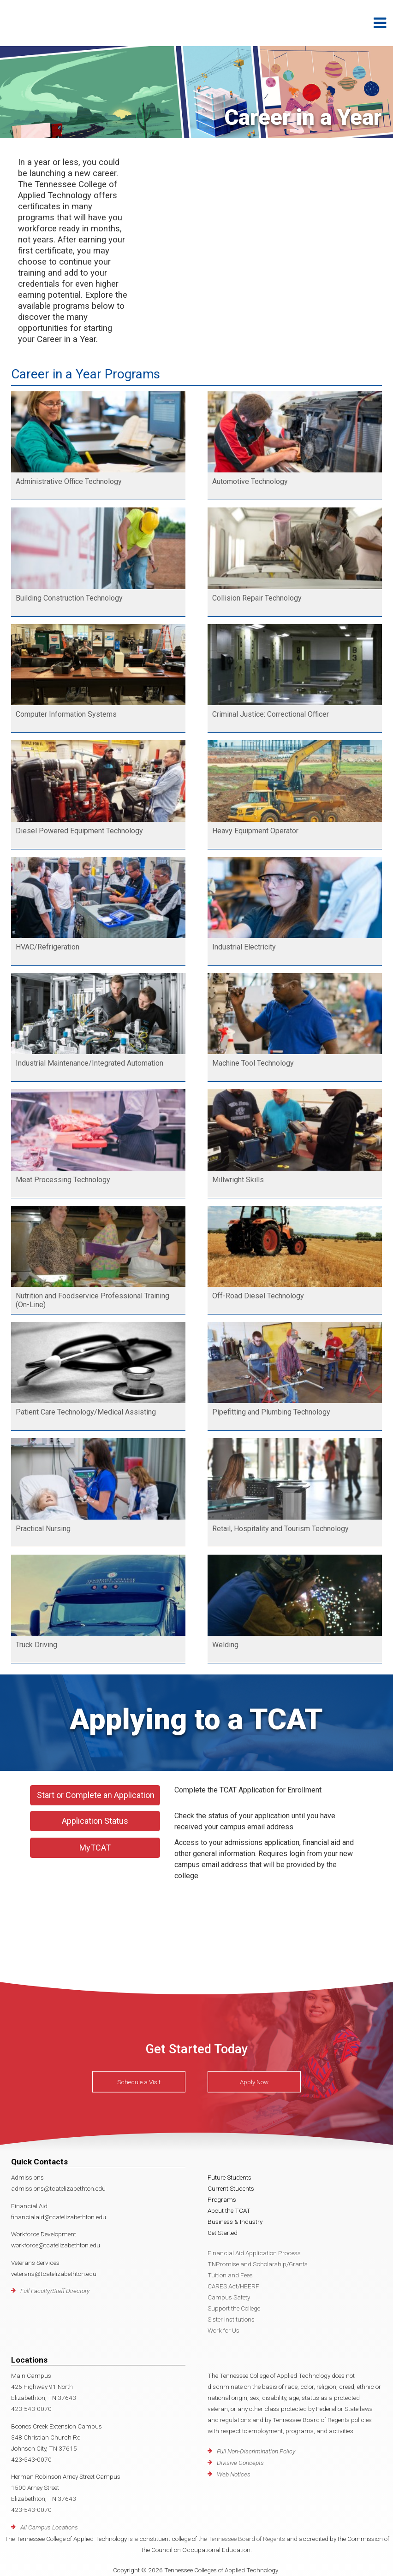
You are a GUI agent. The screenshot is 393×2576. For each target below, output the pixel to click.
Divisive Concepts (240, 2462)
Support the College (234, 2308)
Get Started (223, 2232)
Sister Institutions (231, 2319)
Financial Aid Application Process (254, 2253)
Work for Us (223, 2330)
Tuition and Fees (230, 2275)
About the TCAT (229, 2210)
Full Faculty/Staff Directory (54, 2290)
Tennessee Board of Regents (246, 2538)
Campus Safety (229, 2297)
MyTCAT (95, 1847)
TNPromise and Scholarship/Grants (258, 2264)
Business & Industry (235, 2221)
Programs (222, 2199)
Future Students (229, 2177)
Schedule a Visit (139, 2081)
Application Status (95, 1821)
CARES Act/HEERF (233, 2286)
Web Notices (233, 2474)
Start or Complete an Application (96, 1795)
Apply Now (254, 2081)
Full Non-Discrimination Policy (256, 2451)
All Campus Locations (49, 2527)
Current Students (231, 2188)
